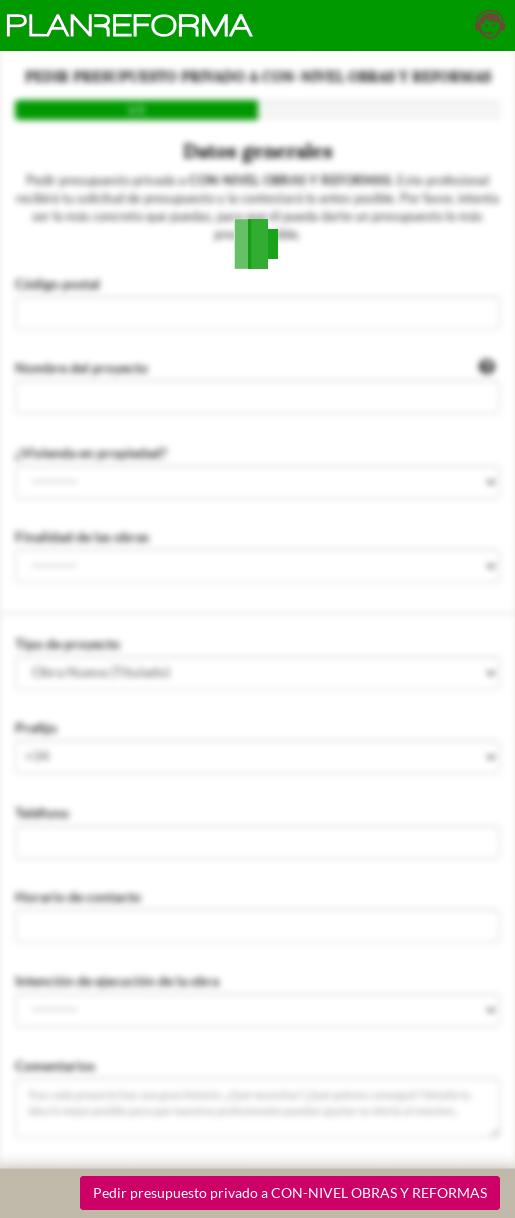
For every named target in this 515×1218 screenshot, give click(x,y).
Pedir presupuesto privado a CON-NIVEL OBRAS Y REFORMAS (290, 1192)
